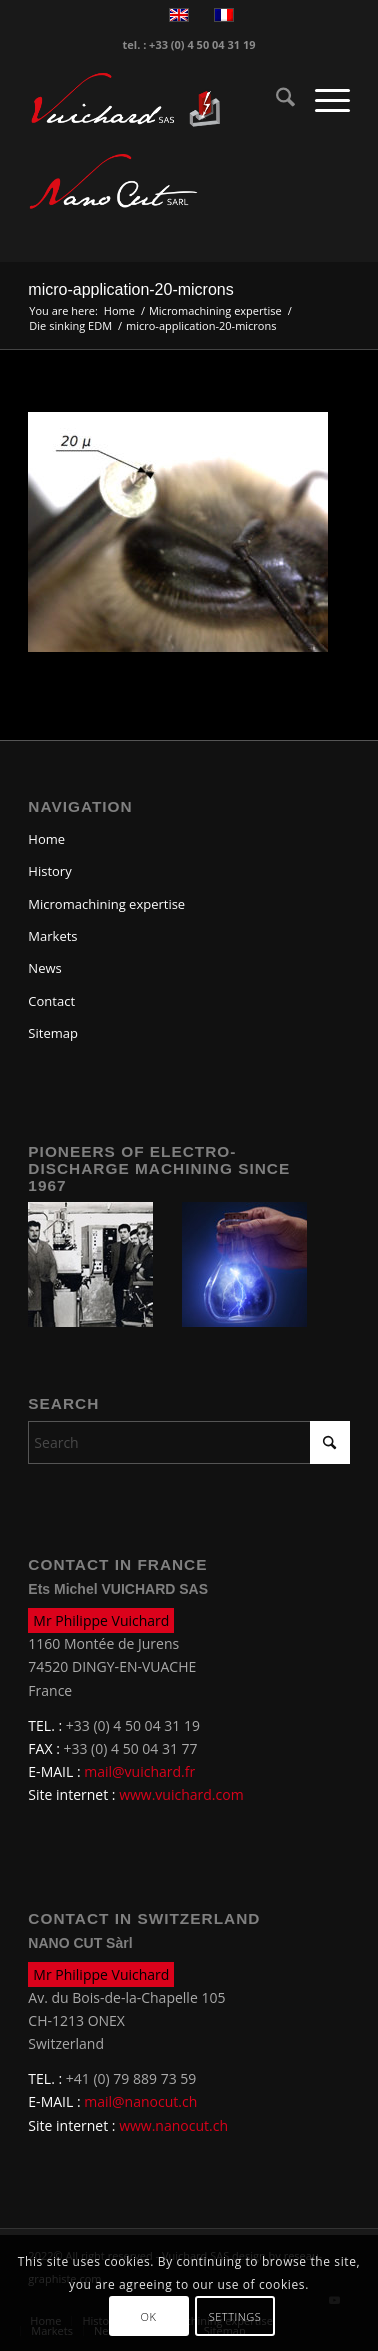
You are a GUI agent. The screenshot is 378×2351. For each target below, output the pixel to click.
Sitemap (53, 1033)
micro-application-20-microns (130, 289)
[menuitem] (275, 100)
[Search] (275, 100)
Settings (235, 2316)
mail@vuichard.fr (139, 1771)
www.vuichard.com (181, 1794)
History (49, 871)
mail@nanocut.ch (140, 2101)
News (44, 968)
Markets (52, 936)
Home (46, 839)
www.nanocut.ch (173, 2125)
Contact (51, 1001)
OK (149, 2316)
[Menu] (322, 100)
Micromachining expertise (106, 904)
